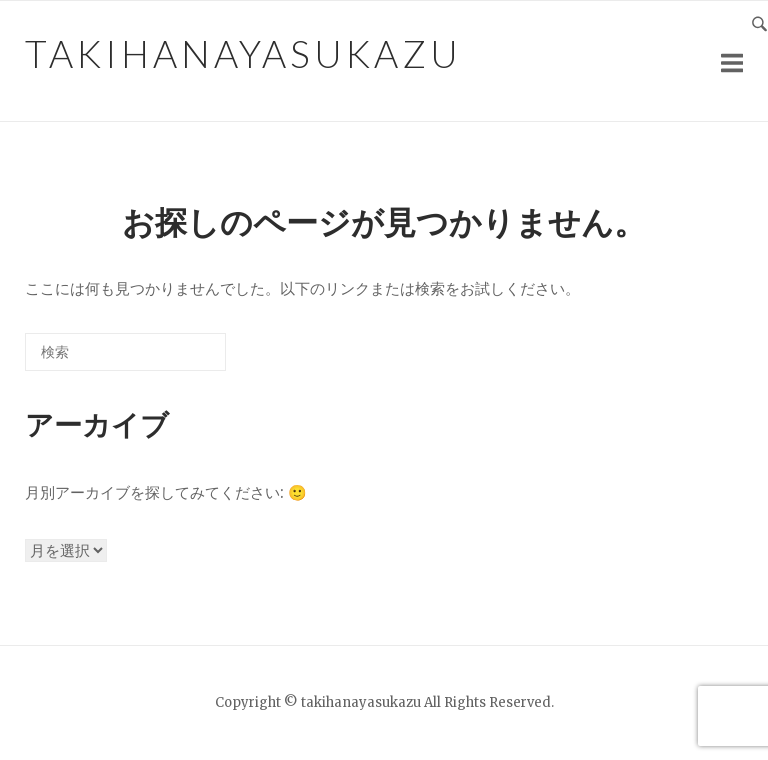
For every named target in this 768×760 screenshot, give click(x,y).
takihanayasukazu (243, 53)
